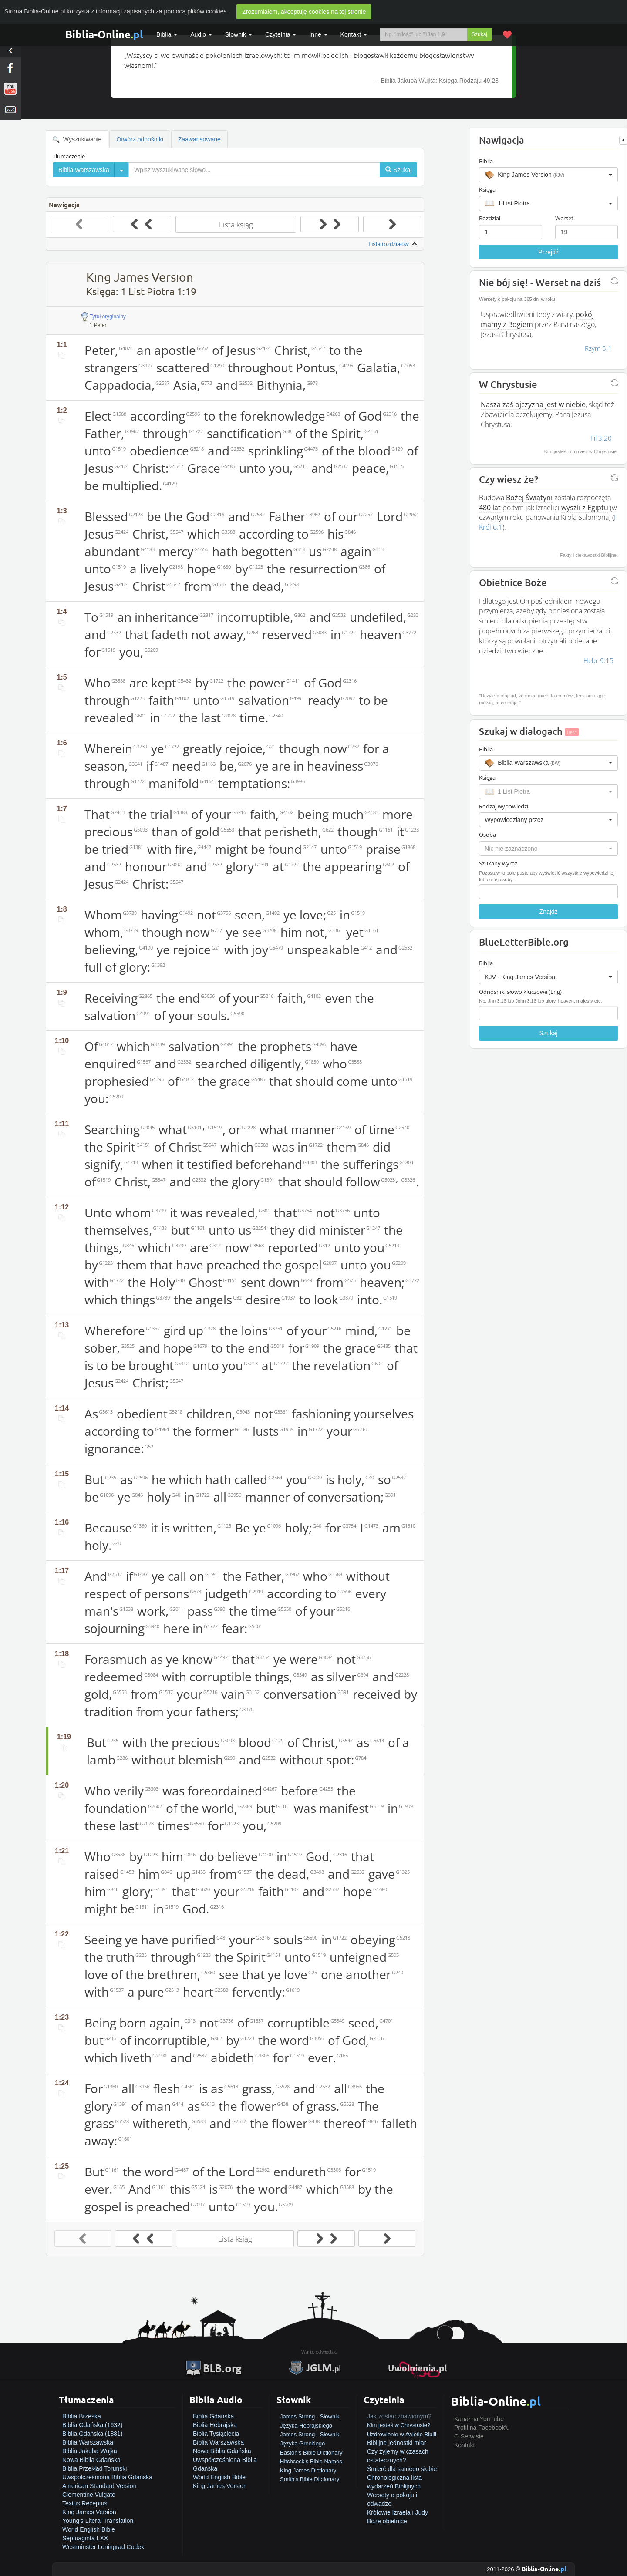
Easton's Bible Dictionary (311, 2452)
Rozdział (489, 218)
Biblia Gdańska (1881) (92, 2433)
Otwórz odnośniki (139, 139)
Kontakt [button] (353, 34)
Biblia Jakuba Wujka (89, 2451)
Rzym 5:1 (598, 348)
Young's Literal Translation (97, 2520)
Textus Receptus (85, 2503)
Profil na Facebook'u (481, 2427)
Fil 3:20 (601, 438)
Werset (564, 218)
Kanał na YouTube (479, 2418)
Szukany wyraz (498, 863)
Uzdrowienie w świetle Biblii (401, 2434)
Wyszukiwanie (77, 139)
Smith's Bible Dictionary (309, 2479)
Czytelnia (280, 34)
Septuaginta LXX (85, 2538)
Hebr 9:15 (598, 660)
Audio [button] (201, 34)
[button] (548, 174)
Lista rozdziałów (393, 244)
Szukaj (479, 34)
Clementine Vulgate (88, 2494)
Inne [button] (318, 34)
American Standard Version (99, 2485)
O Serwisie (469, 2436)
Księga (487, 189)
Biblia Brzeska (81, 2416)
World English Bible (88, 2529)
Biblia (166, 34)
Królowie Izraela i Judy (397, 2512)
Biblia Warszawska (87, 2442)
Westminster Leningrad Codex (103, 2546)
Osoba (487, 834)
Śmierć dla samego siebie (402, 2468)
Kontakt (464, 2444)
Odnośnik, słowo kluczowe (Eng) (520, 992)
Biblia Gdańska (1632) (92, 2424)
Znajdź (548, 911)
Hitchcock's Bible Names (311, 2461)
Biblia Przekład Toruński (94, 2468)
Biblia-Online (104, 34)
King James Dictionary (308, 2470)
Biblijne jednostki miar (396, 2442)
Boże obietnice (387, 2521)
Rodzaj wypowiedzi (503, 806)
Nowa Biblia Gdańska (91, 2459)
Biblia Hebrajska (215, 2424)
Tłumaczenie (69, 156)
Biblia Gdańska (213, 2416)
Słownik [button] (238, 34)
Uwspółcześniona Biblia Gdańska (107, 2477)
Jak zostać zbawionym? (399, 2416)
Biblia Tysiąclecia (216, 2433)
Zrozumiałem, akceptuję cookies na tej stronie (304, 11)
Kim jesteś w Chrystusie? (398, 2425)
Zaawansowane (199, 139)
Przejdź (548, 252)
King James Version (89, 2512)
